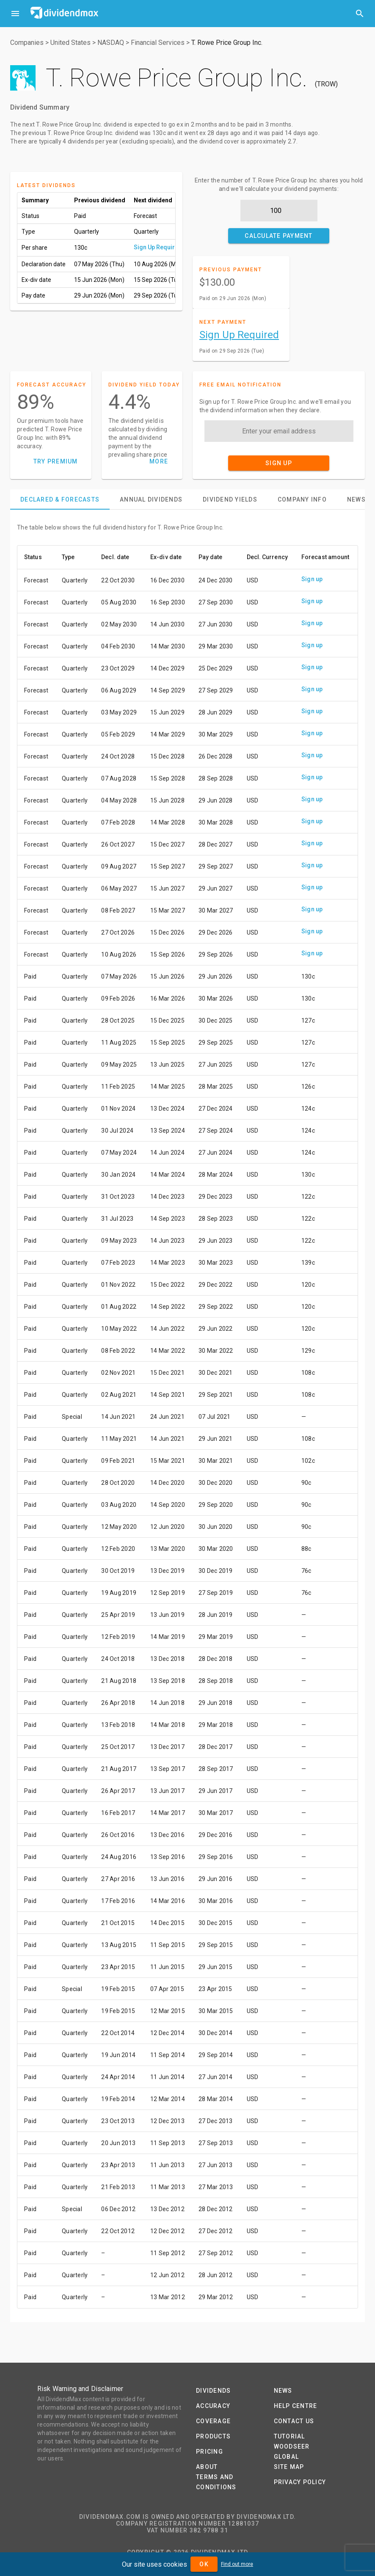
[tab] (60, 499)
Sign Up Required (158, 247)
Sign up (312, 579)
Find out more (237, 2564)
